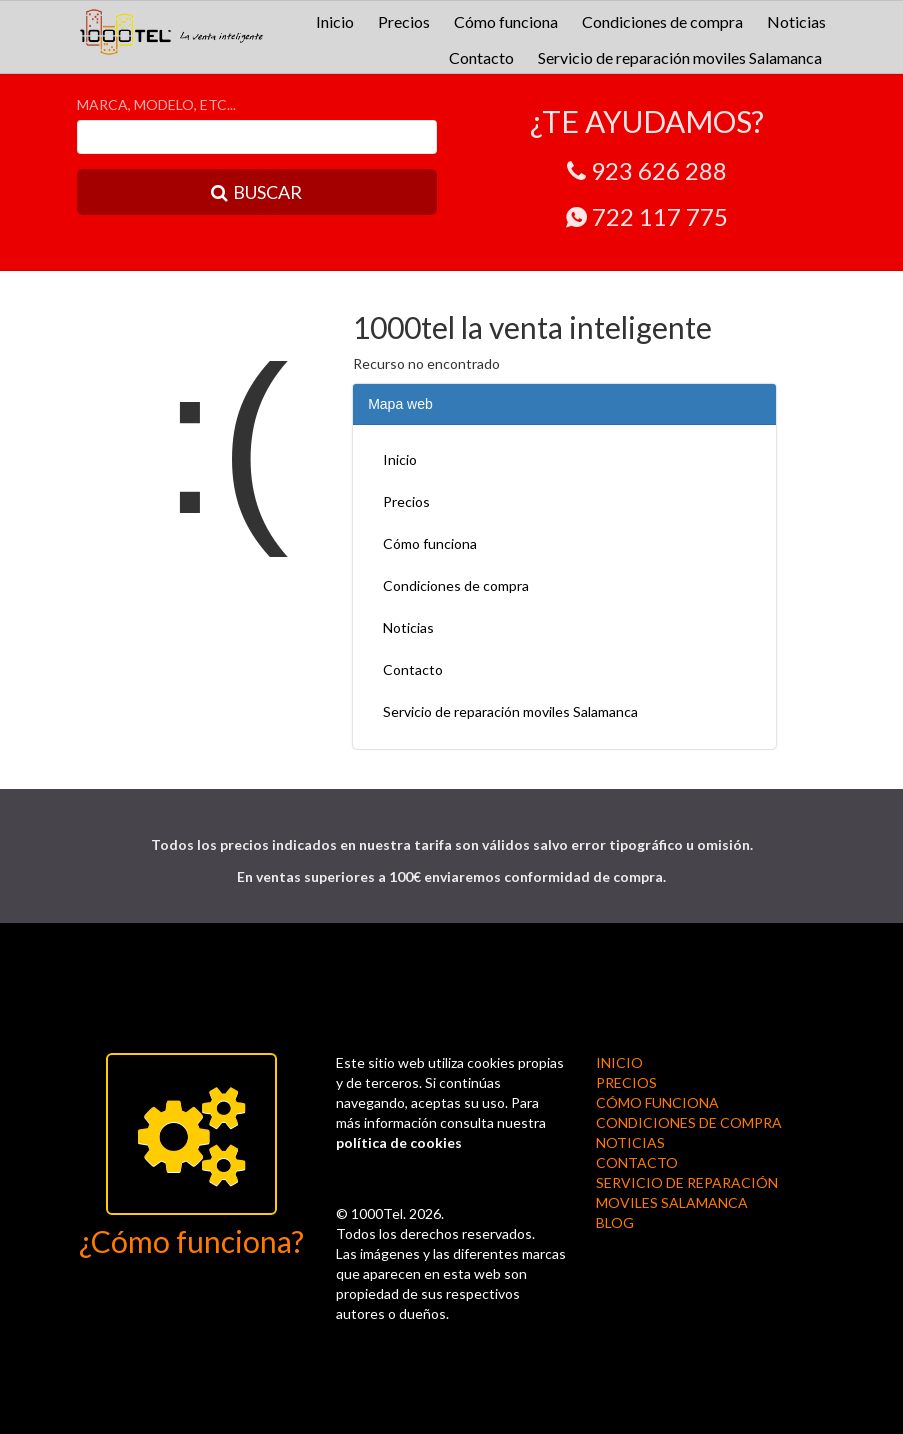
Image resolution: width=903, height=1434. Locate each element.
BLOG (615, 1222)
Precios (404, 21)
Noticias (796, 21)
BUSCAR (256, 192)
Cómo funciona (506, 21)
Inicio (335, 21)
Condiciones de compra (662, 21)
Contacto (481, 57)
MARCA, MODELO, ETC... (156, 104)
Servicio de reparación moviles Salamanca (680, 57)
